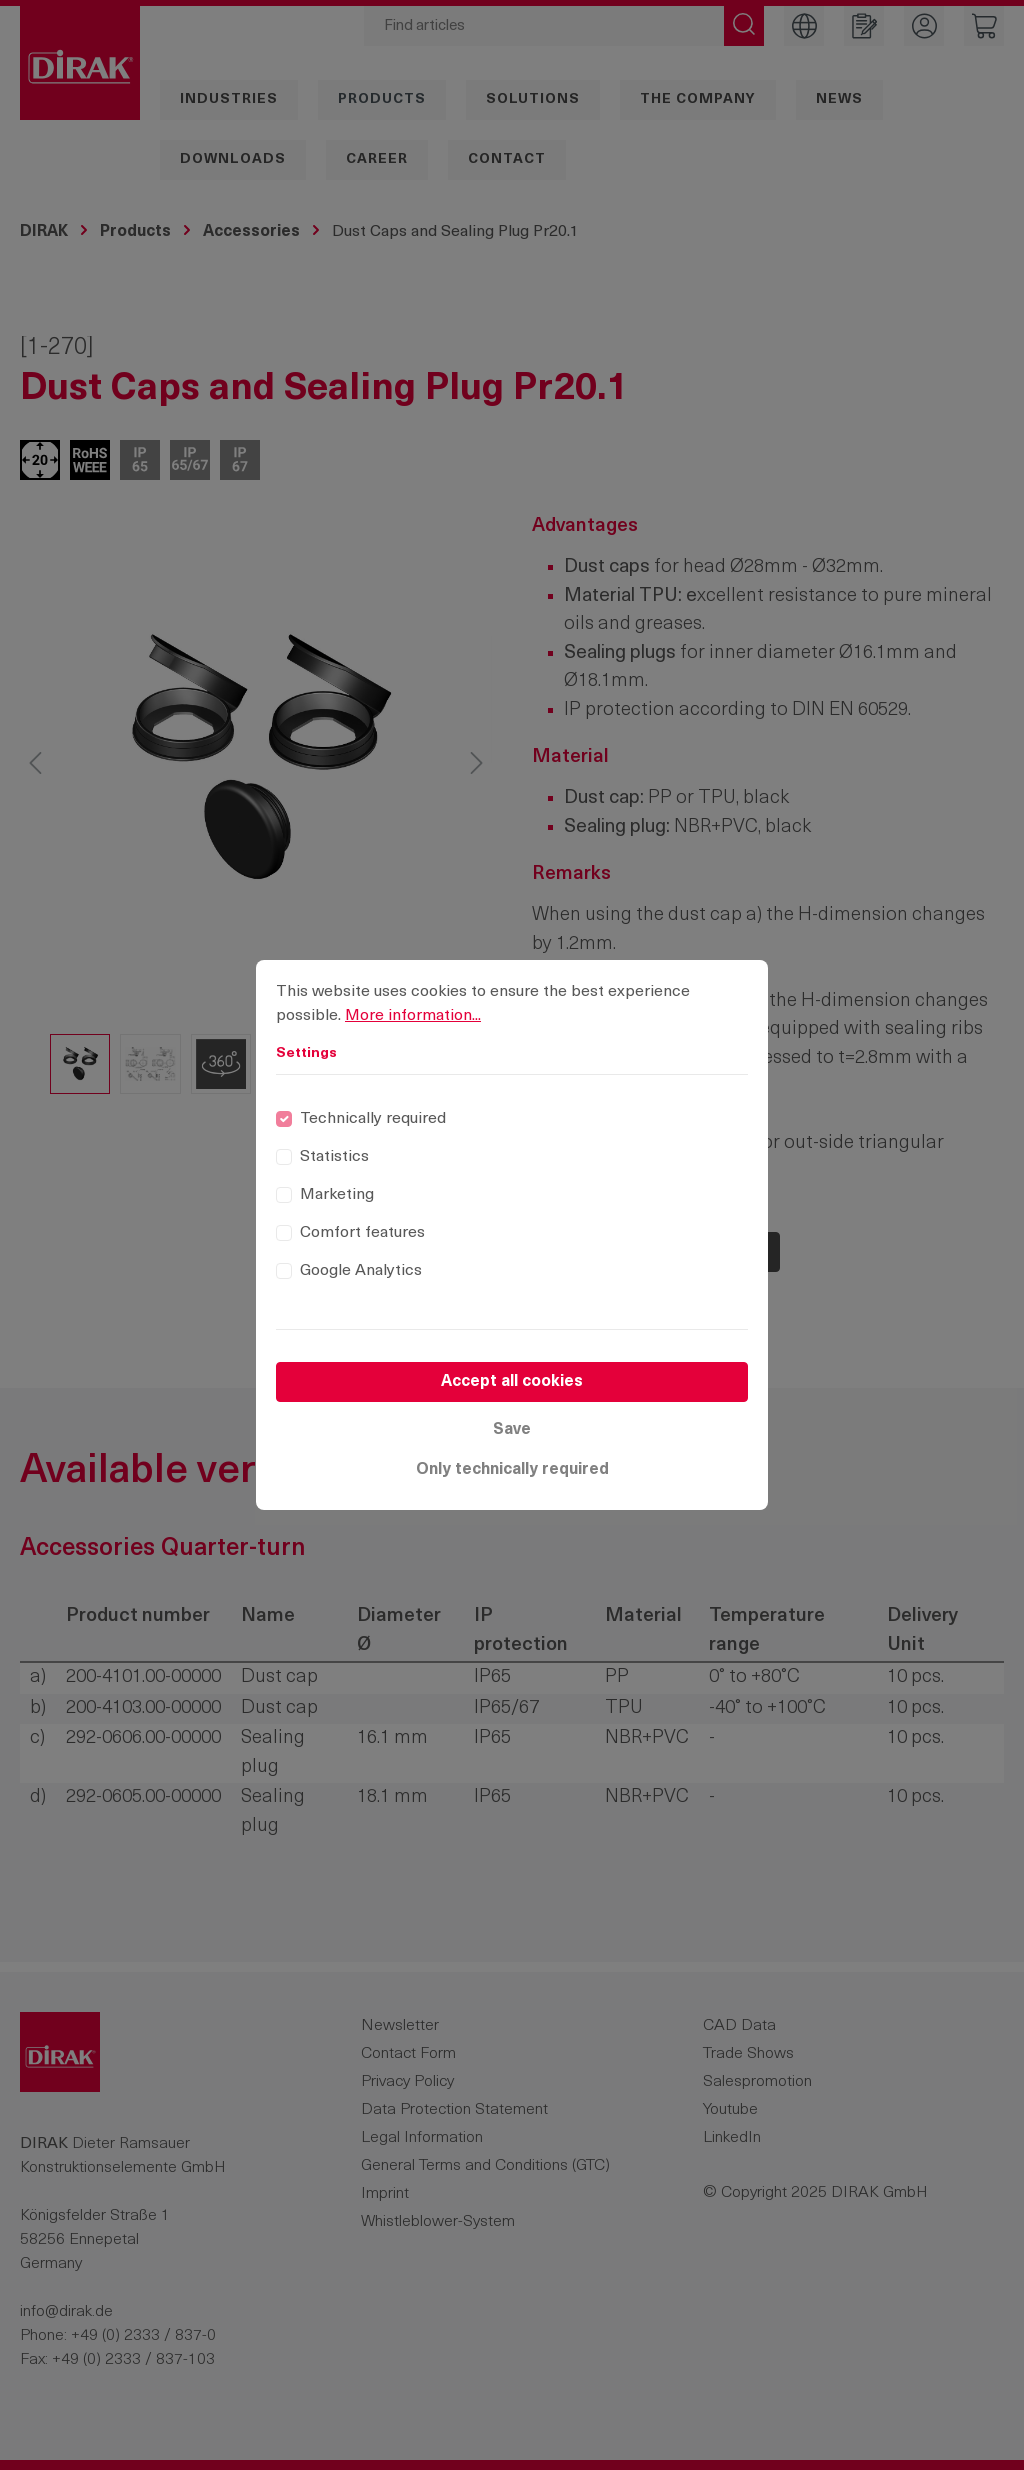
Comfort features (362, 1233)
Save (512, 1430)
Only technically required (512, 1470)
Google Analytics (361, 1271)
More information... (413, 1016)
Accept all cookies (512, 1382)
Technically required (373, 1119)
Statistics (334, 1157)
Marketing (337, 1195)
